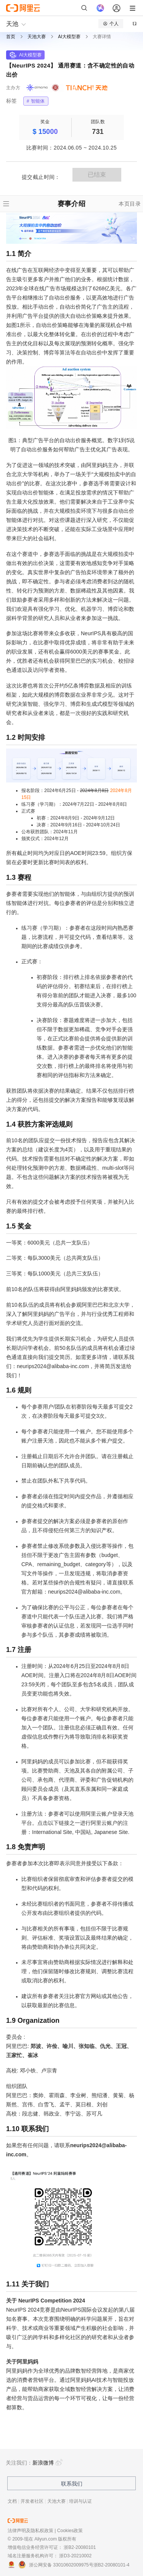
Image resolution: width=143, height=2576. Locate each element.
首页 (10, 36)
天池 (12, 24)
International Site (52, 1832)
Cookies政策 (70, 2530)
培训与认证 (80, 2501)
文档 (12, 2501)
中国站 (83, 1832)
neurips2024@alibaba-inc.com (53, 1366)
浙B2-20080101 (80, 2547)
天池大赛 (36, 36)
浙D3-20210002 (75, 2555)
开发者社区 (32, 2501)
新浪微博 (47, 2463)
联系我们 (71, 2484)
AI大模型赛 (69, 36)
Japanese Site (111, 1832)
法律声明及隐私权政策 (30, 2530)
